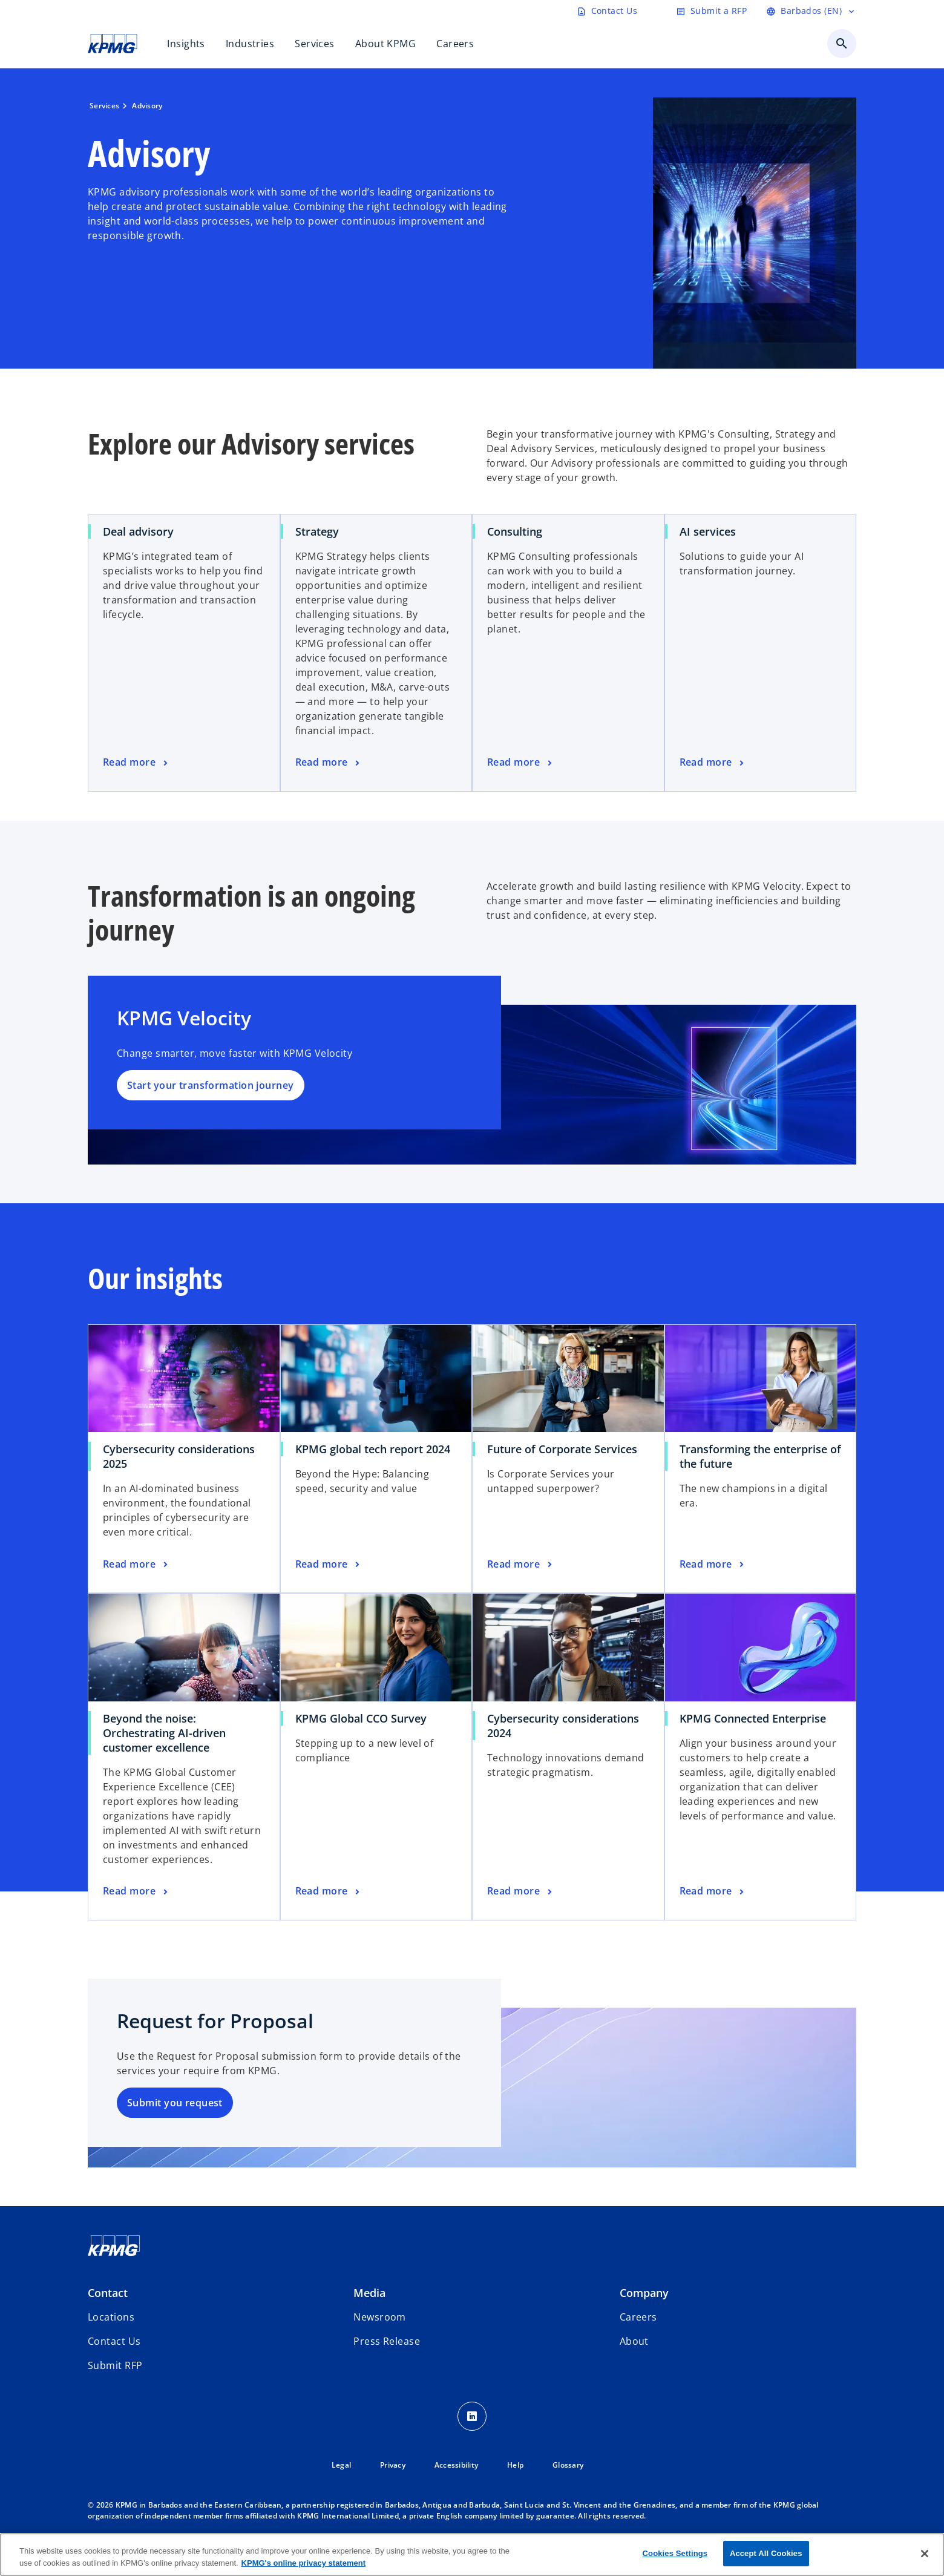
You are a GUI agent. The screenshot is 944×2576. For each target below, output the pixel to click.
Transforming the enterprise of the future (760, 1456)
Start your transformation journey (210, 1085)
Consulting (514, 531)
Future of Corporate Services (562, 1449)
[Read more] (136, 763)
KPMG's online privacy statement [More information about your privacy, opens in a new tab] (303, 2563)
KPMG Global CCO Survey (361, 1718)
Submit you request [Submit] (175, 2102)
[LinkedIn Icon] (472, 2416)
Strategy (317, 531)
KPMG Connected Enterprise (753, 1718)
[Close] (924, 2553)
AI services (708, 531)
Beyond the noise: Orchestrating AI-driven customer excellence (164, 1733)
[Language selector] (811, 11)
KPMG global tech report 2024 (372, 1449)
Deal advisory (138, 531)
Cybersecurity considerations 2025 (179, 1456)
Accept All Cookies (766, 2553)
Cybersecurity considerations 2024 (563, 1725)
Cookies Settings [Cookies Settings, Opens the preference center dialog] (675, 2553)
